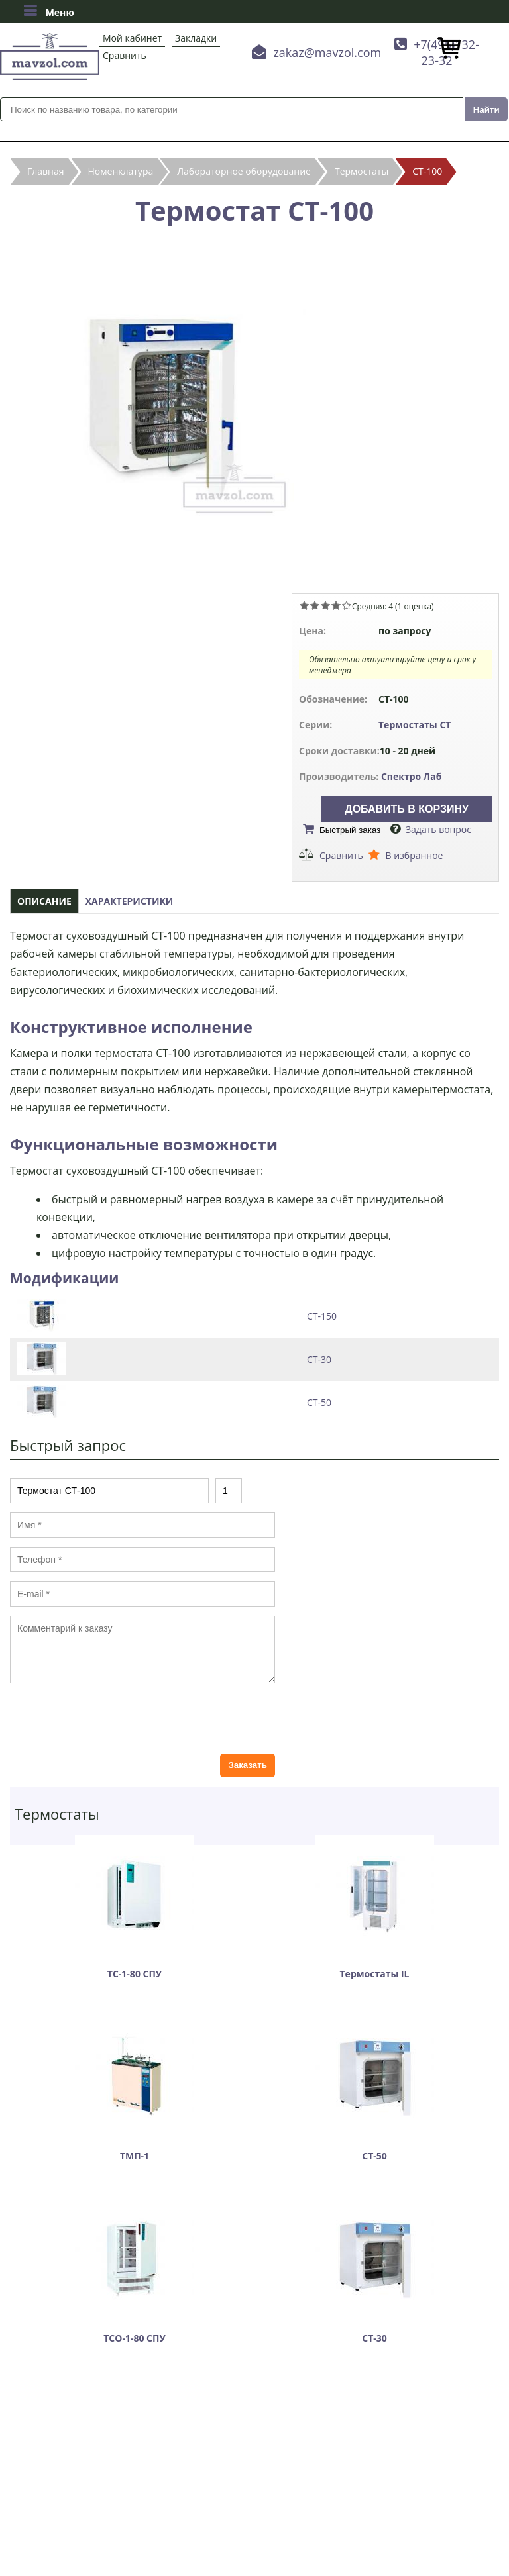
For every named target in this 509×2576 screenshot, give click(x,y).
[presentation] (110, 1718)
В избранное (414, 855)
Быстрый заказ (349, 830)
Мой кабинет (132, 38)
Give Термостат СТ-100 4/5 (336, 605)
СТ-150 (322, 1316)
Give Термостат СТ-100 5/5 (346, 605)
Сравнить (124, 55)
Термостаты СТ (414, 724)
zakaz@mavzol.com (327, 52)
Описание (44, 901)
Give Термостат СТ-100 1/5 (304, 605)
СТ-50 (319, 1402)
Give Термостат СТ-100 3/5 (325, 605)
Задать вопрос (438, 829)
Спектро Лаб (411, 776)
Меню (48, 10)
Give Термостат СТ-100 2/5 (315, 605)
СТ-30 (319, 1359)
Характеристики (129, 901)
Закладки (196, 38)
